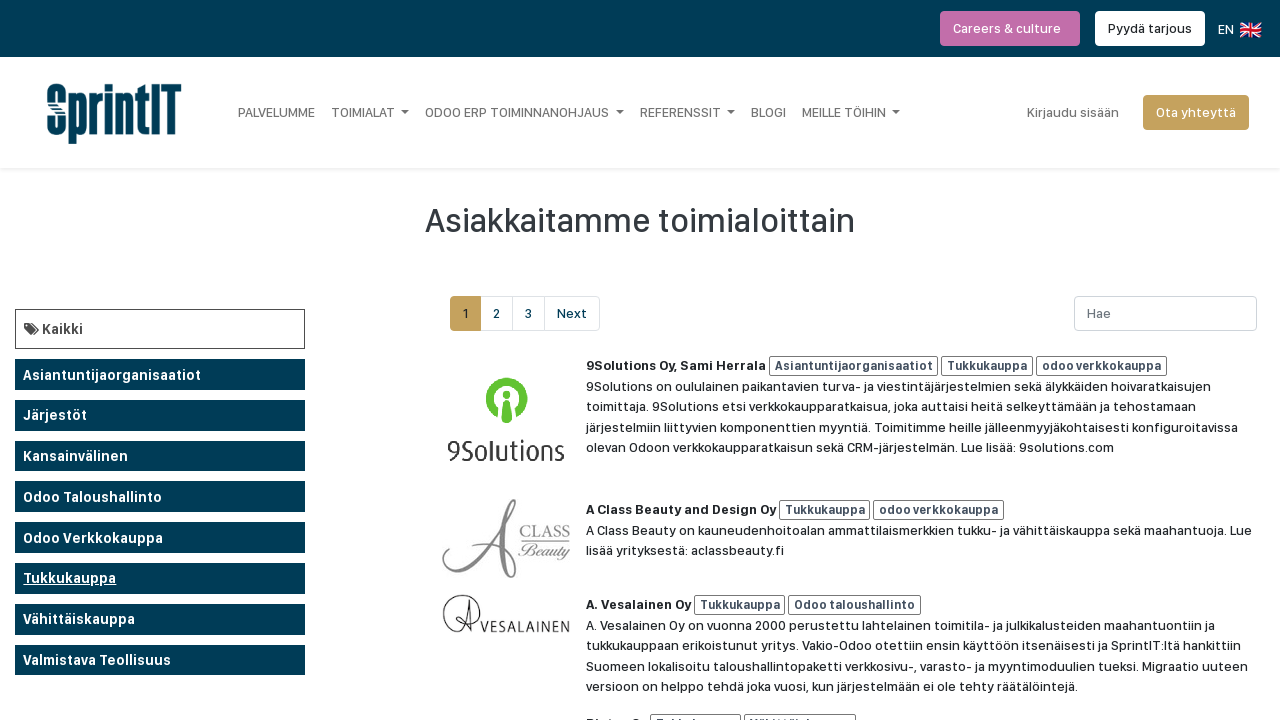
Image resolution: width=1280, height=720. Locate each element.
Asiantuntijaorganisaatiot (112, 375)
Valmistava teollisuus (97, 660)
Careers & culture (1010, 28)
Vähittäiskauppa (79, 619)
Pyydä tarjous (1150, 28)
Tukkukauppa (69, 578)
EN (1238, 30)
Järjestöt (55, 415)
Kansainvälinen (75, 456)
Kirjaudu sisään (1073, 112)
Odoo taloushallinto (92, 497)
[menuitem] (276, 112)
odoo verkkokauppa (93, 538)
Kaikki (53, 329)
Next (572, 313)
